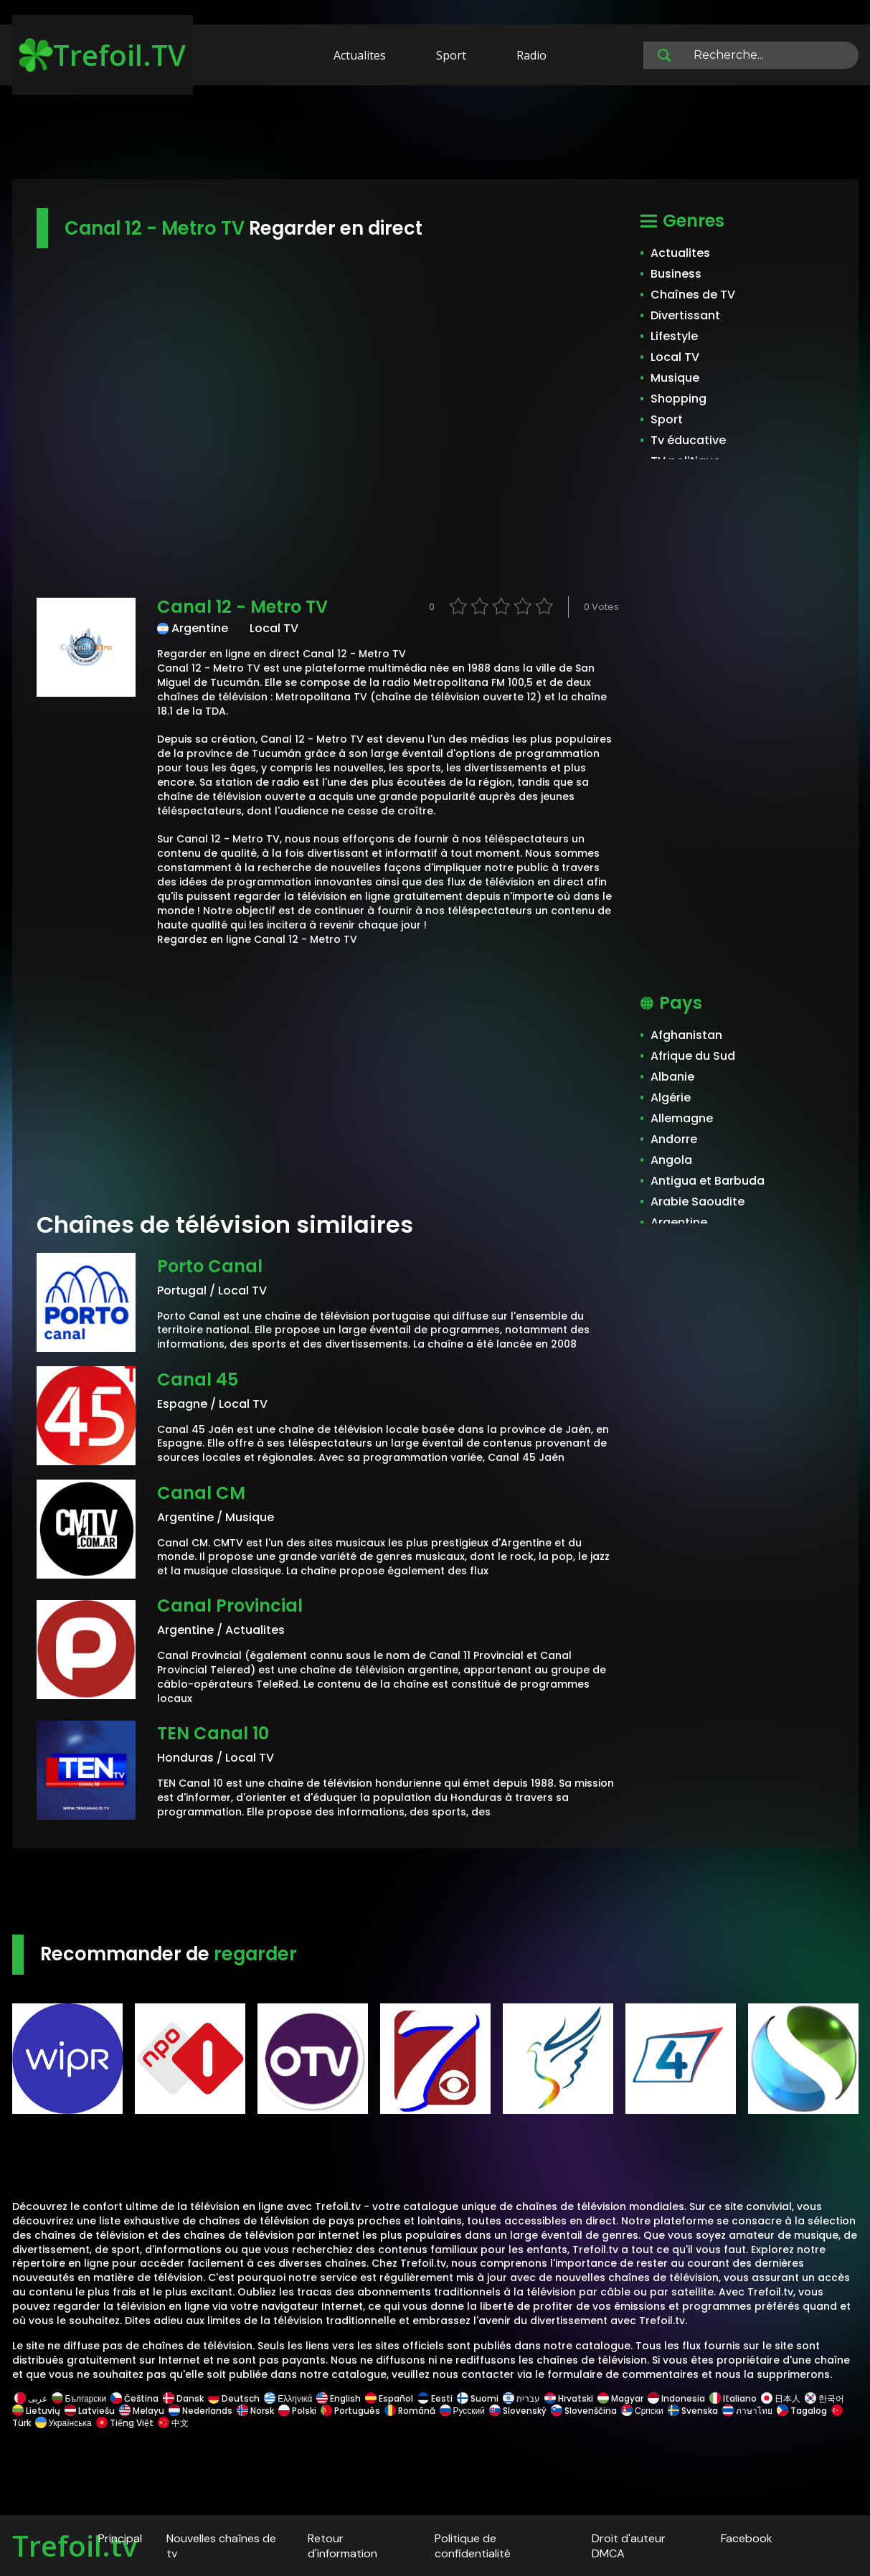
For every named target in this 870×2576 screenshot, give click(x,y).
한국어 (824, 2398)
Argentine (679, 1222)
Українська (63, 2423)
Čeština (134, 2398)
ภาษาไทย (747, 2411)
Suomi (478, 2398)
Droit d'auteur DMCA (629, 2546)
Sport (451, 55)
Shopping (678, 398)
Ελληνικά (288, 2398)
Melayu (141, 2411)
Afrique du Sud (693, 1056)
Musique (675, 378)
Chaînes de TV (693, 294)
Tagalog (802, 2411)
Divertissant (685, 315)
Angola (671, 1160)
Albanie (672, 1076)
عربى (30, 2398)
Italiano (733, 2398)
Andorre (674, 1139)
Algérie (671, 1097)
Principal (120, 2538)
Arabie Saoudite (697, 1201)
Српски (642, 2411)
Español (389, 2398)
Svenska (693, 2411)
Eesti (435, 2398)
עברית (521, 2398)
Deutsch (234, 2398)
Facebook (746, 2538)
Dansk (183, 2398)
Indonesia (676, 2398)
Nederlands (200, 2411)
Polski (297, 2411)
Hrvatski (568, 2398)
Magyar (620, 2398)
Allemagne (682, 1118)
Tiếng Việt (125, 2423)
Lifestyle (674, 336)
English (338, 2398)
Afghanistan (686, 1035)
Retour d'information (342, 2546)
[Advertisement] (435, 135)
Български (79, 2398)
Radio (531, 55)
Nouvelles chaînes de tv (221, 2546)
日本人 (781, 2398)
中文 (172, 2423)
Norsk (255, 2411)
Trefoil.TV (102, 55)
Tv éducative (688, 440)
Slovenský (518, 2411)
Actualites (360, 55)
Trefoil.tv (74, 2545)
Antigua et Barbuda (708, 1180)
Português (350, 2411)
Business (676, 273)
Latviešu (89, 2411)
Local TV (675, 357)
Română (410, 2411)
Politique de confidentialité (473, 2546)
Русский (463, 2411)
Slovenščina (584, 2411)
